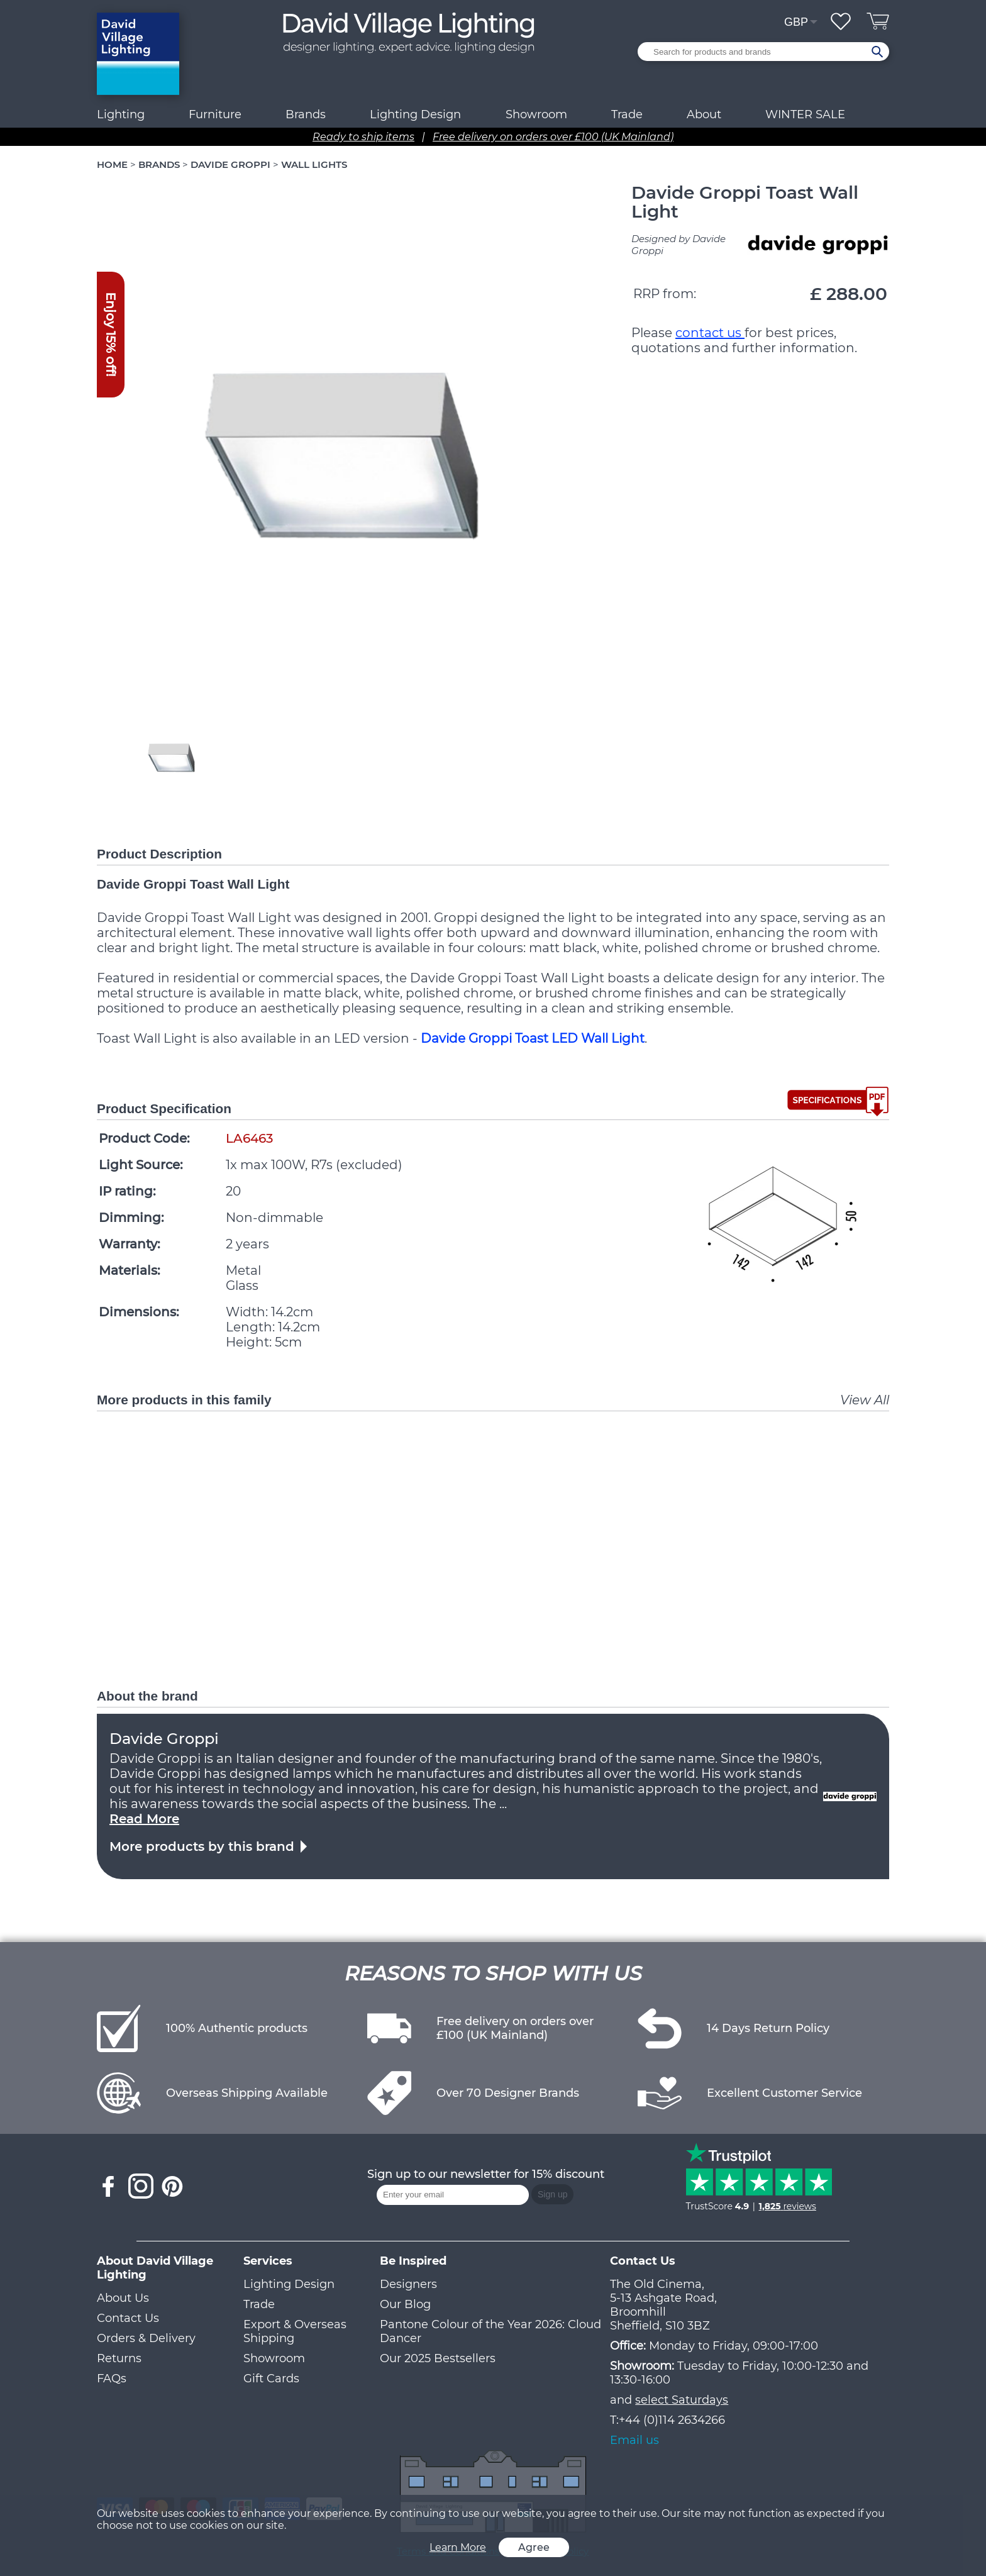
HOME (112, 164)
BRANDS (159, 164)
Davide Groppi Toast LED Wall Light (533, 1038)
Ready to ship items (363, 137)
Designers (408, 2284)
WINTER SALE (805, 114)
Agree (534, 2547)
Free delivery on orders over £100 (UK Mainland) (553, 137)
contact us (710, 332)
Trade (259, 2304)
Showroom (536, 114)
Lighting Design (289, 2284)
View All (864, 1399)
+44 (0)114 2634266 (672, 2420)
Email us (634, 2440)
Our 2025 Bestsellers (438, 2358)
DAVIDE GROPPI (230, 164)
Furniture (215, 114)
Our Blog (405, 2304)
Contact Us (128, 2318)
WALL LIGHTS (314, 164)
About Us (123, 2298)
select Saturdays (681, 2400)
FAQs (111, 2378)
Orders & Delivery (146, 2338)
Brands (305, 114)
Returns (119, 2358)
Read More (144, 1818)
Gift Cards (271, 2378)
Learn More (457, 2547)
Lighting (121, 114)
